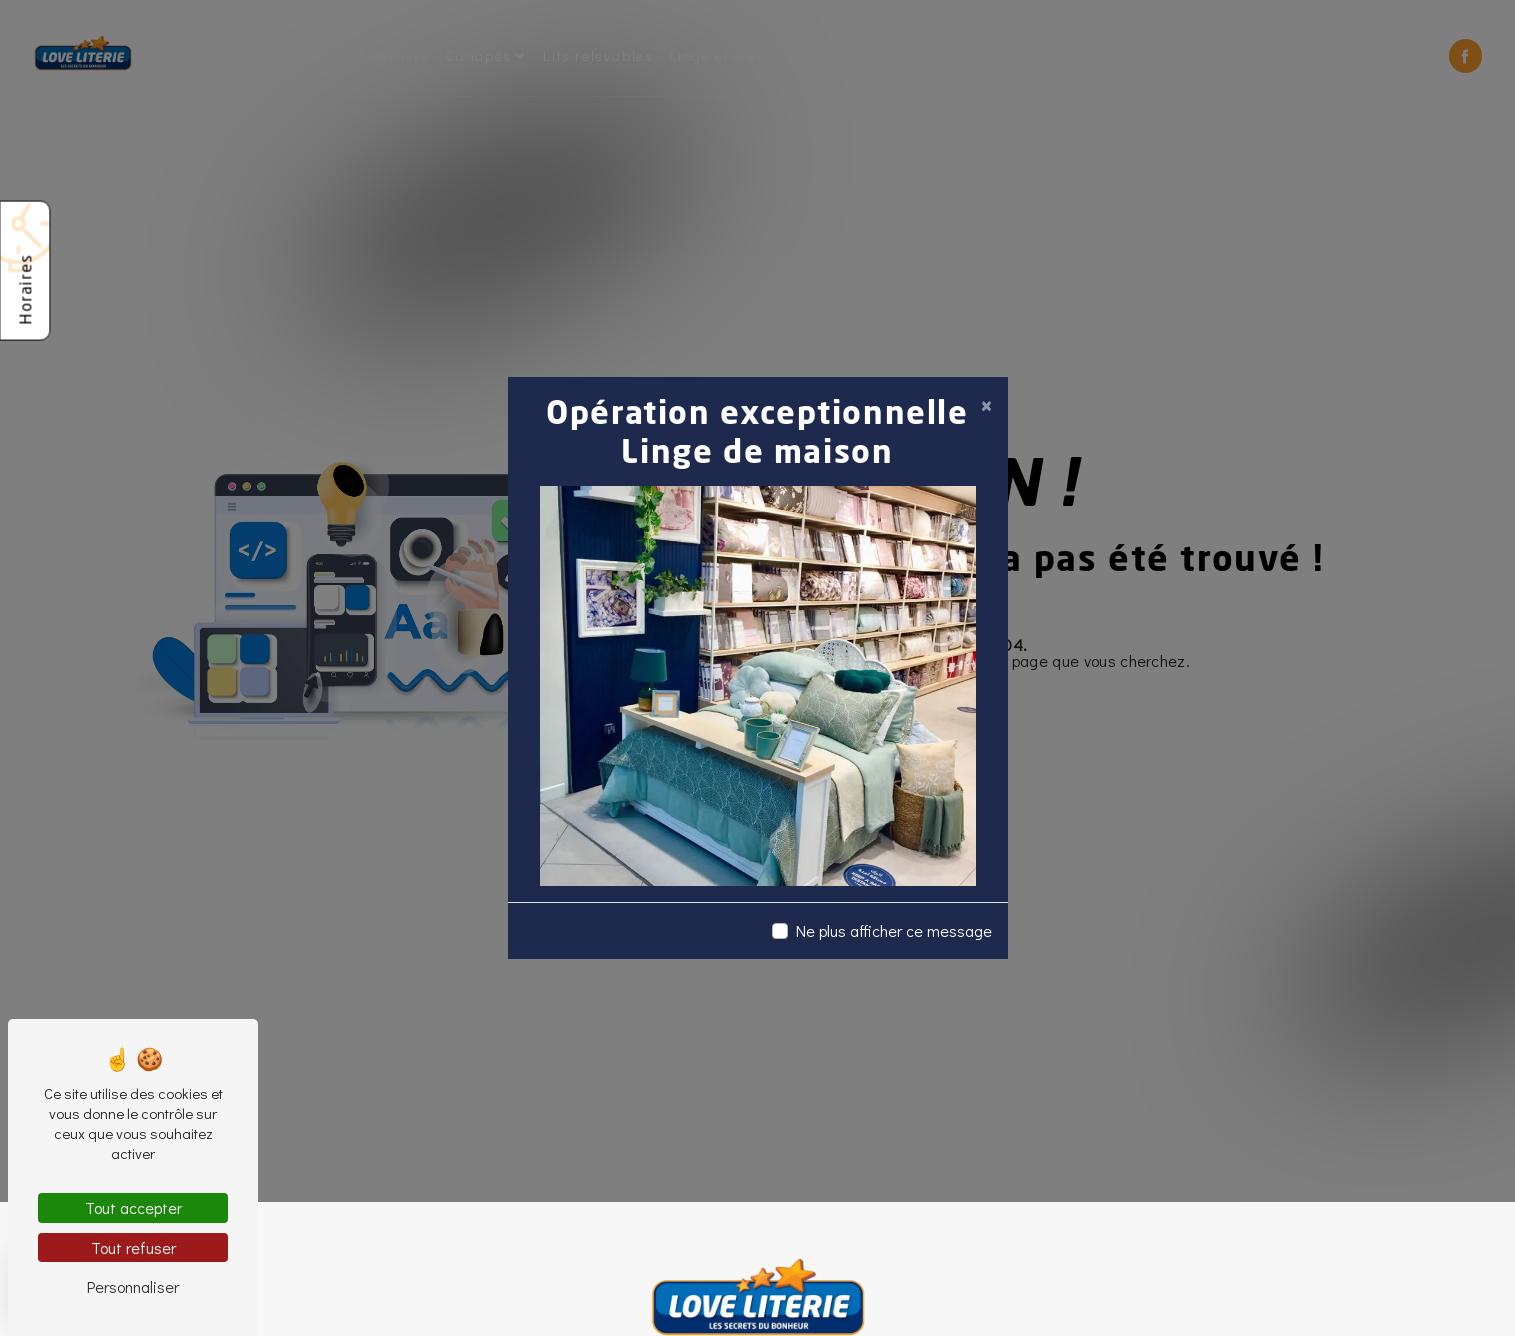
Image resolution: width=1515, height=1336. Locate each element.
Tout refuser (133, 1247)
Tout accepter (133, 1207)
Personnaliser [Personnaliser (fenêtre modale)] (133, 1286)
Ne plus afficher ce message (894, 930)
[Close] (986, 405)
